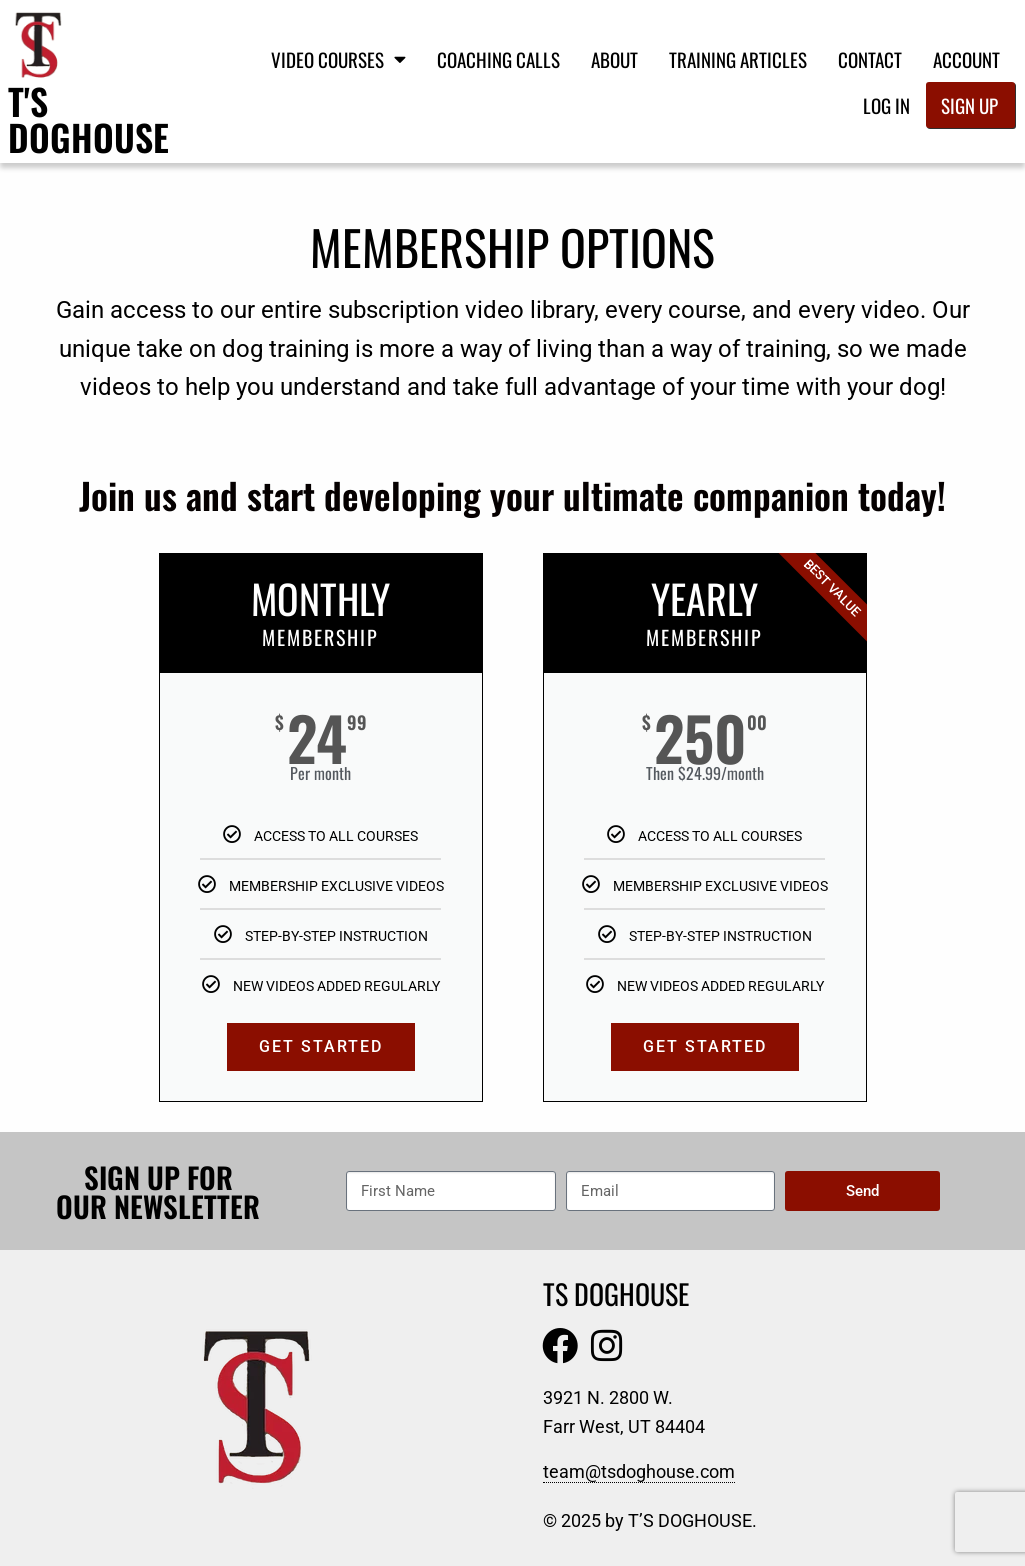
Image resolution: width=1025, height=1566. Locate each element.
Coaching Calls (498, 59)
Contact (870, 59)
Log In (886, 105)
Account (966, 59)
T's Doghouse (88, 118)
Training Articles (738, 59)
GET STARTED (321, 1046)
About (614, 59)
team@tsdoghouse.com (639, 1471)
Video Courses (338, 58)
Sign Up (969, 105)
